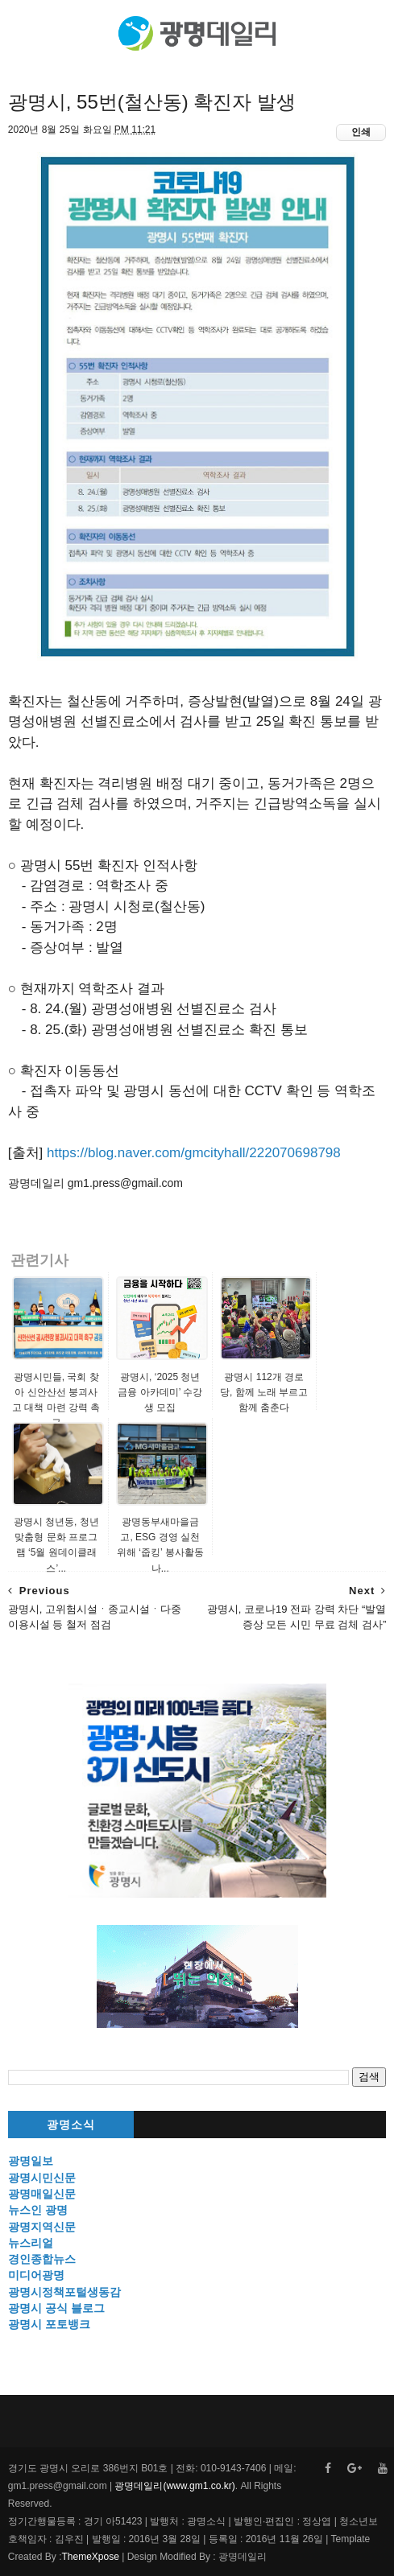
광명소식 (71, 2125)
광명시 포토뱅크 (49, 2324)
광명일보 (30, 2160)
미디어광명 (36, 2275)
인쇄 (361, 132)
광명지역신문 (42, 2226)
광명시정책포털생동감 (64, 2291)
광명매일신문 (42, 2193)
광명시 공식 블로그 (56, 2308)
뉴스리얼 (30, 2242)
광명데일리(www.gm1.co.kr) (174, 2486)
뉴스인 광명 (38, 2209)
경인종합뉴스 (42, 2258)
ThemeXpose (89, 2556)
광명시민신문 (42, 2177)
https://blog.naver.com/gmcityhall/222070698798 (194, 1152)
